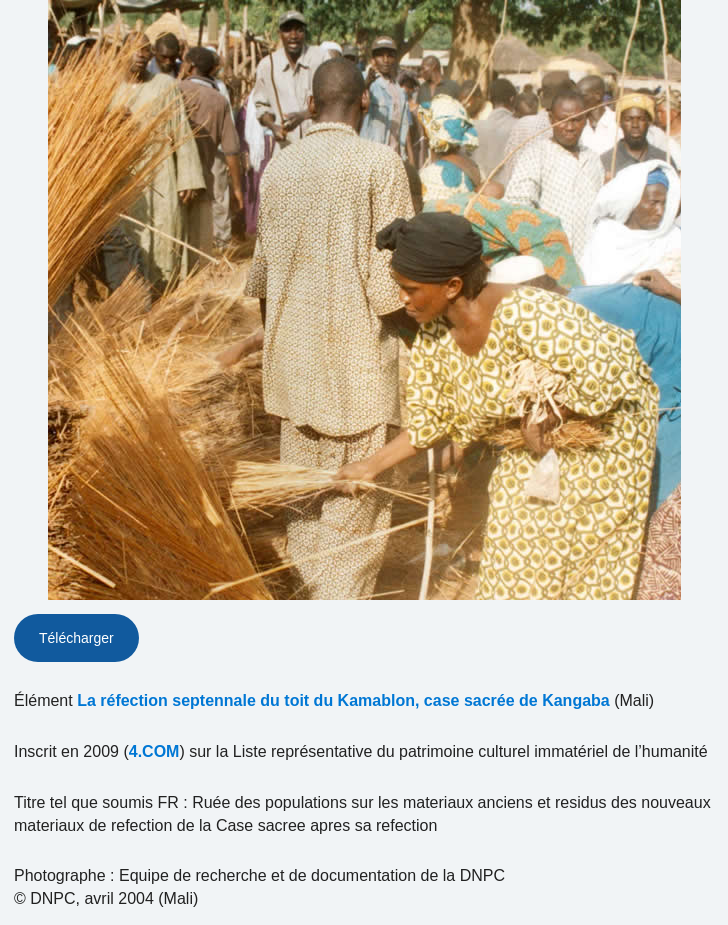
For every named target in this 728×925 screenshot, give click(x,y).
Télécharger (76, 638)
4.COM (154, 751)
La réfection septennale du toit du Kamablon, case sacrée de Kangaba (343, 700)
